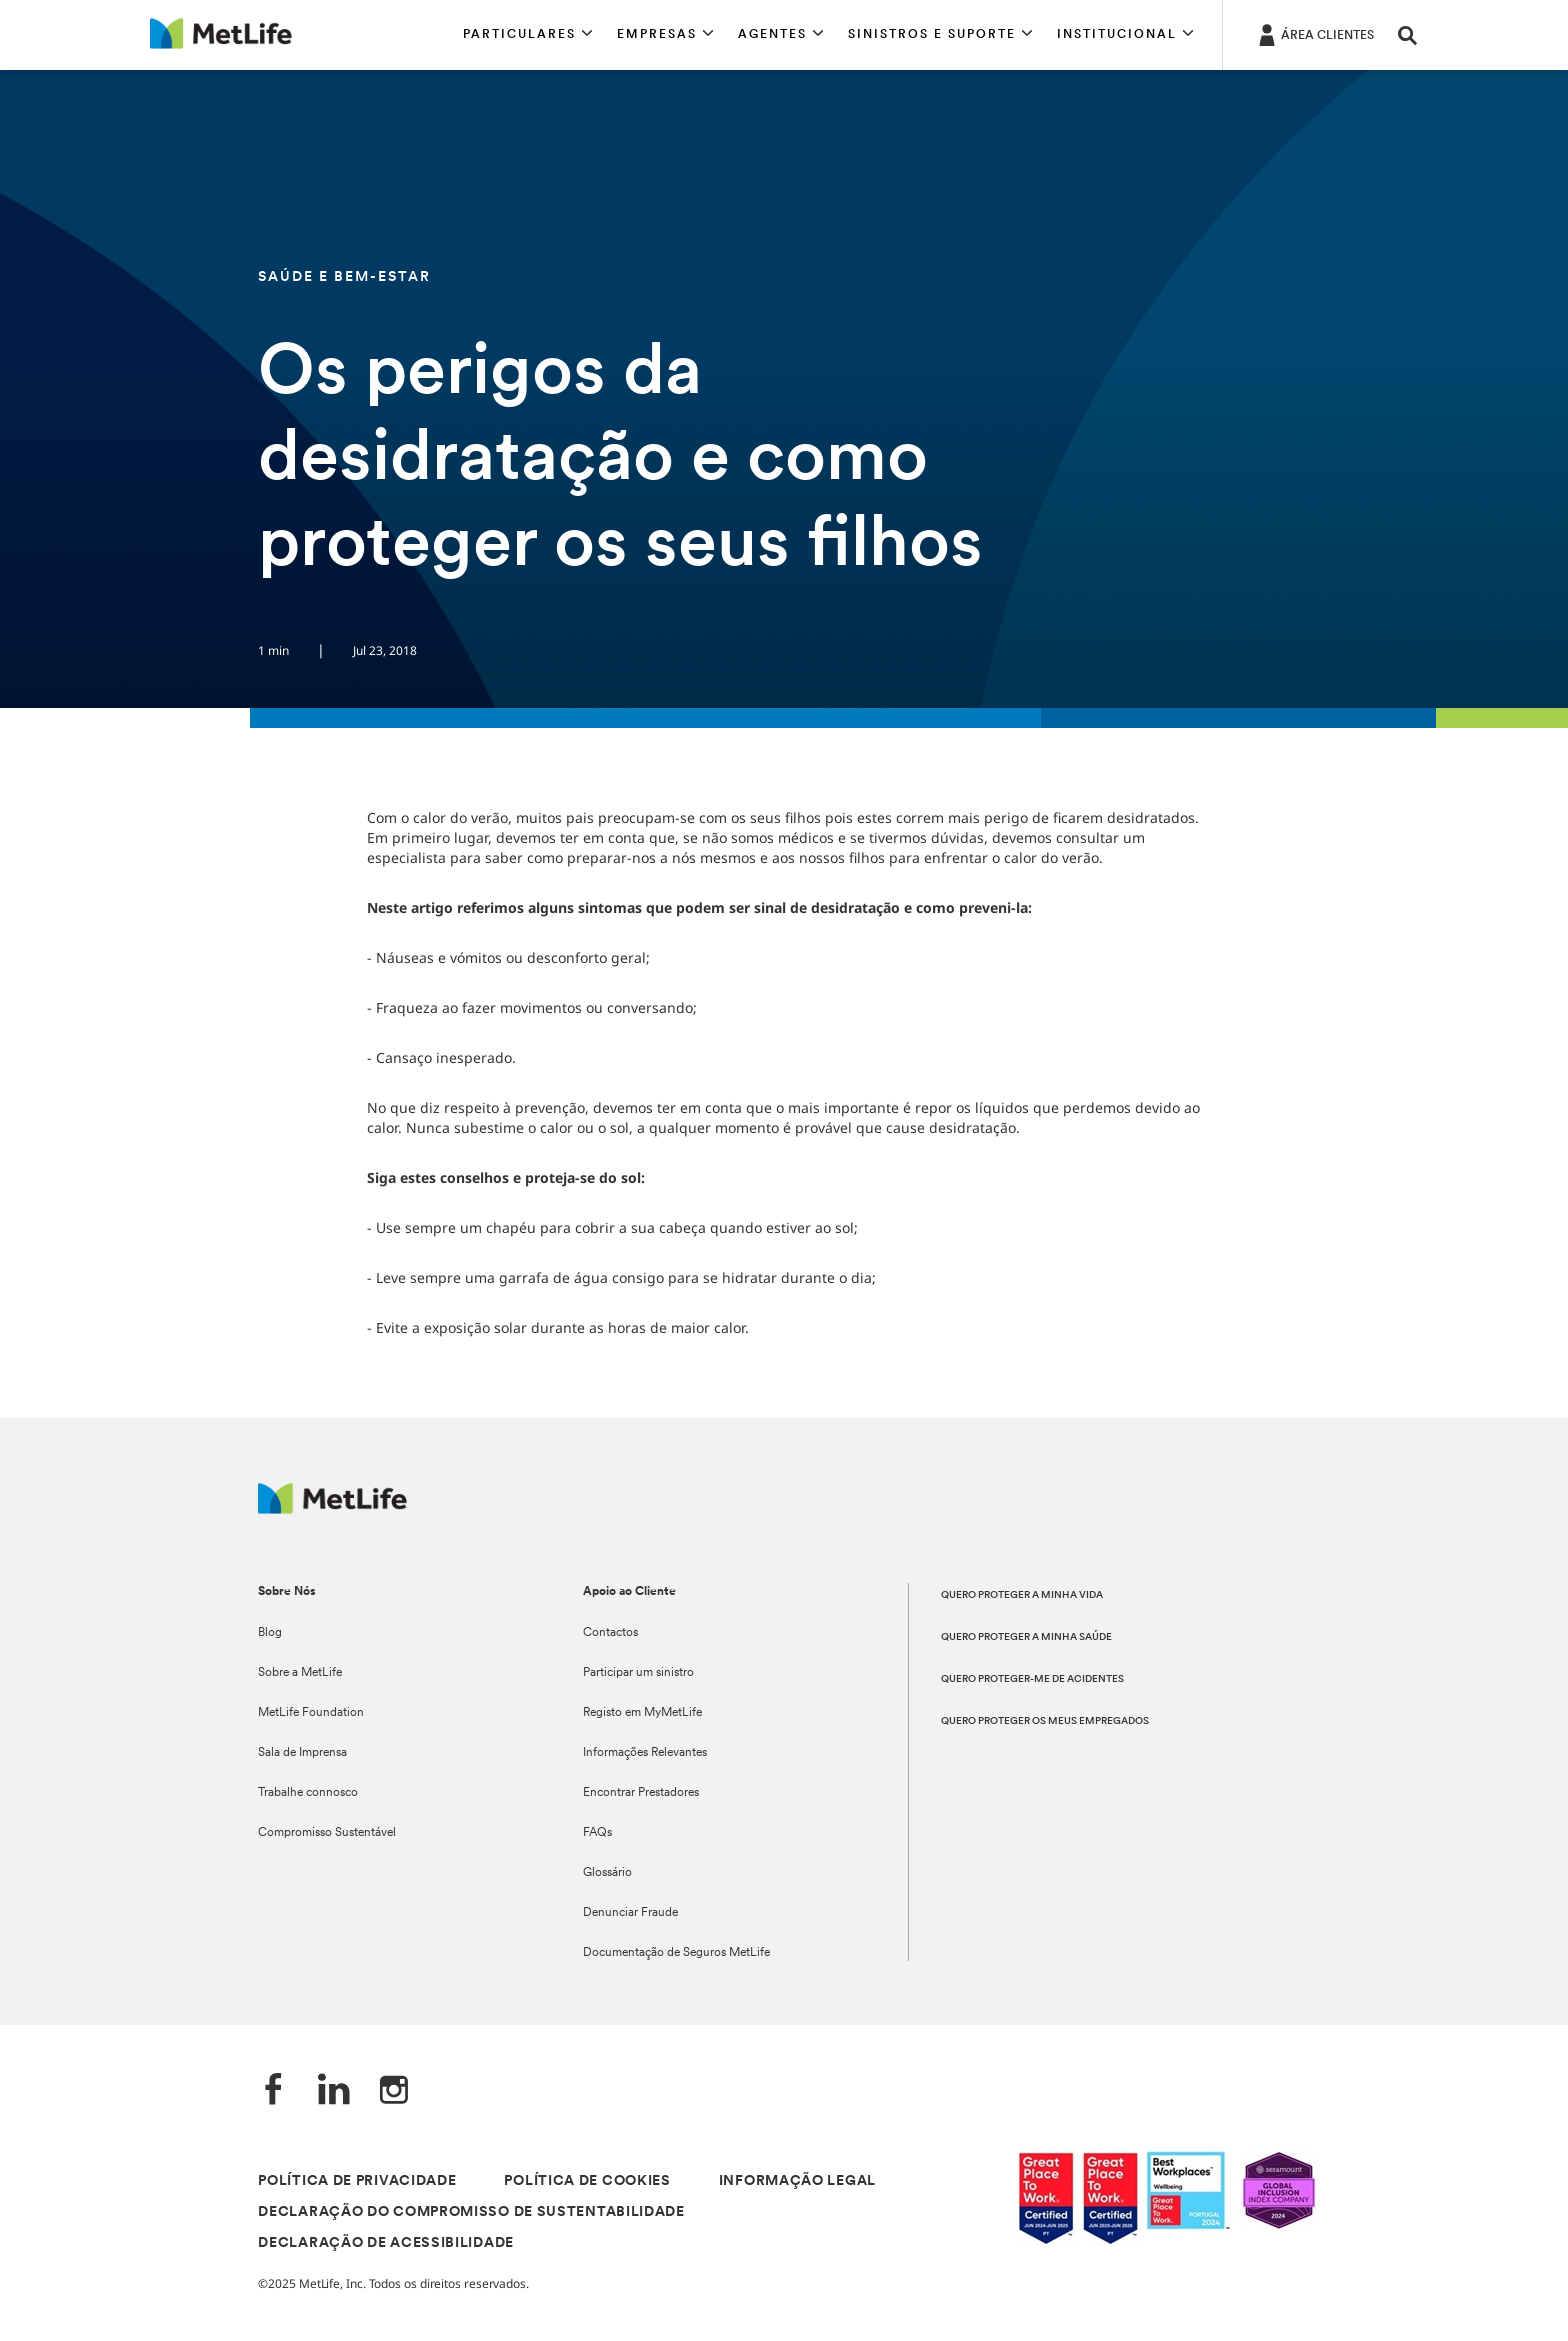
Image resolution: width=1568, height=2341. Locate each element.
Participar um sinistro (638, 1673)
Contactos (610, 1633)
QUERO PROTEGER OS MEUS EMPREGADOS (1045, 1721)
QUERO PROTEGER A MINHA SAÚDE (1026, 1637)
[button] (528, 35)
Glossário (607, 1873)
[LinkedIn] (334, 2091)
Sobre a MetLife (300, 1673)
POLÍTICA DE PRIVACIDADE (357, 2181)
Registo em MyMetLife (642, 1713)
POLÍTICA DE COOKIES (587, 2181)
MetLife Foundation (311, 1713)
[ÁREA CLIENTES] (1314, 34)
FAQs (597, 1833)
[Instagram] (394, 2091)
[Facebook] (274, 2091)
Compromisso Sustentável (327, 1833)
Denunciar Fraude (630, 1913)
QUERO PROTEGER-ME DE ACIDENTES (1032, 1679)
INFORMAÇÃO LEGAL (797, 2181)
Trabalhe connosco (308, 1793)
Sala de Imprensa (302, 1753)
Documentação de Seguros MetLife (676, 1953)
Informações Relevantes (645, 1753)
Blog (270, 1633)
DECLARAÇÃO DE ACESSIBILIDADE (386, 2243)
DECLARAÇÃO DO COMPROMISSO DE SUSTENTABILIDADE (471, 2212)
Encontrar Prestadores (641, 1793)
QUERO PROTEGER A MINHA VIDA (1022, 1595)
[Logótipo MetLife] (332, 1508)
